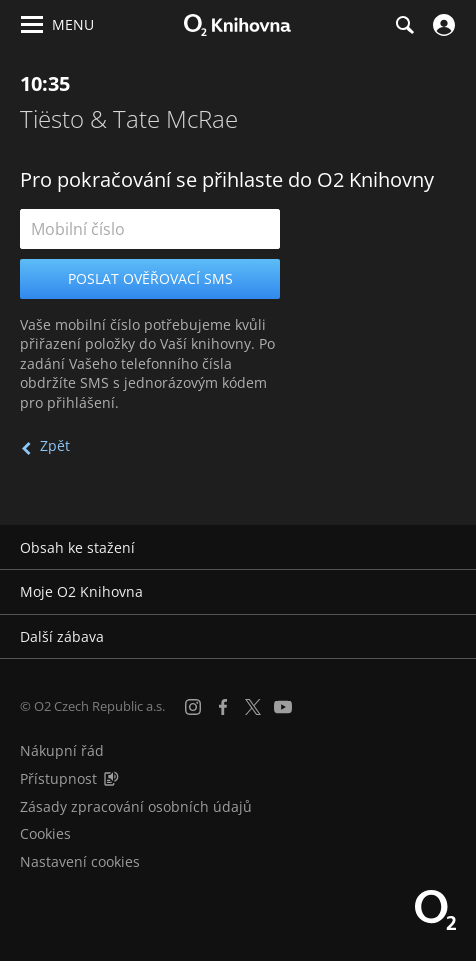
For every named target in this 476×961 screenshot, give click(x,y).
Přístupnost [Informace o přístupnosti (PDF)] (58, 778)
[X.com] (253, 707)
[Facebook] (223, 707)
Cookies (45, 833)
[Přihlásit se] (441, 25)
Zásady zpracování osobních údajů (136, 806)
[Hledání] (404, 25)
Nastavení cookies (80, 861)
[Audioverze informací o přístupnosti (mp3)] (111, 778)
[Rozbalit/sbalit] (448, 548)
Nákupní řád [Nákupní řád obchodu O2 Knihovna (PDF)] (62, 750)
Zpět (55, 445)
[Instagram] (193, 707)
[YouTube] (283, 707)
